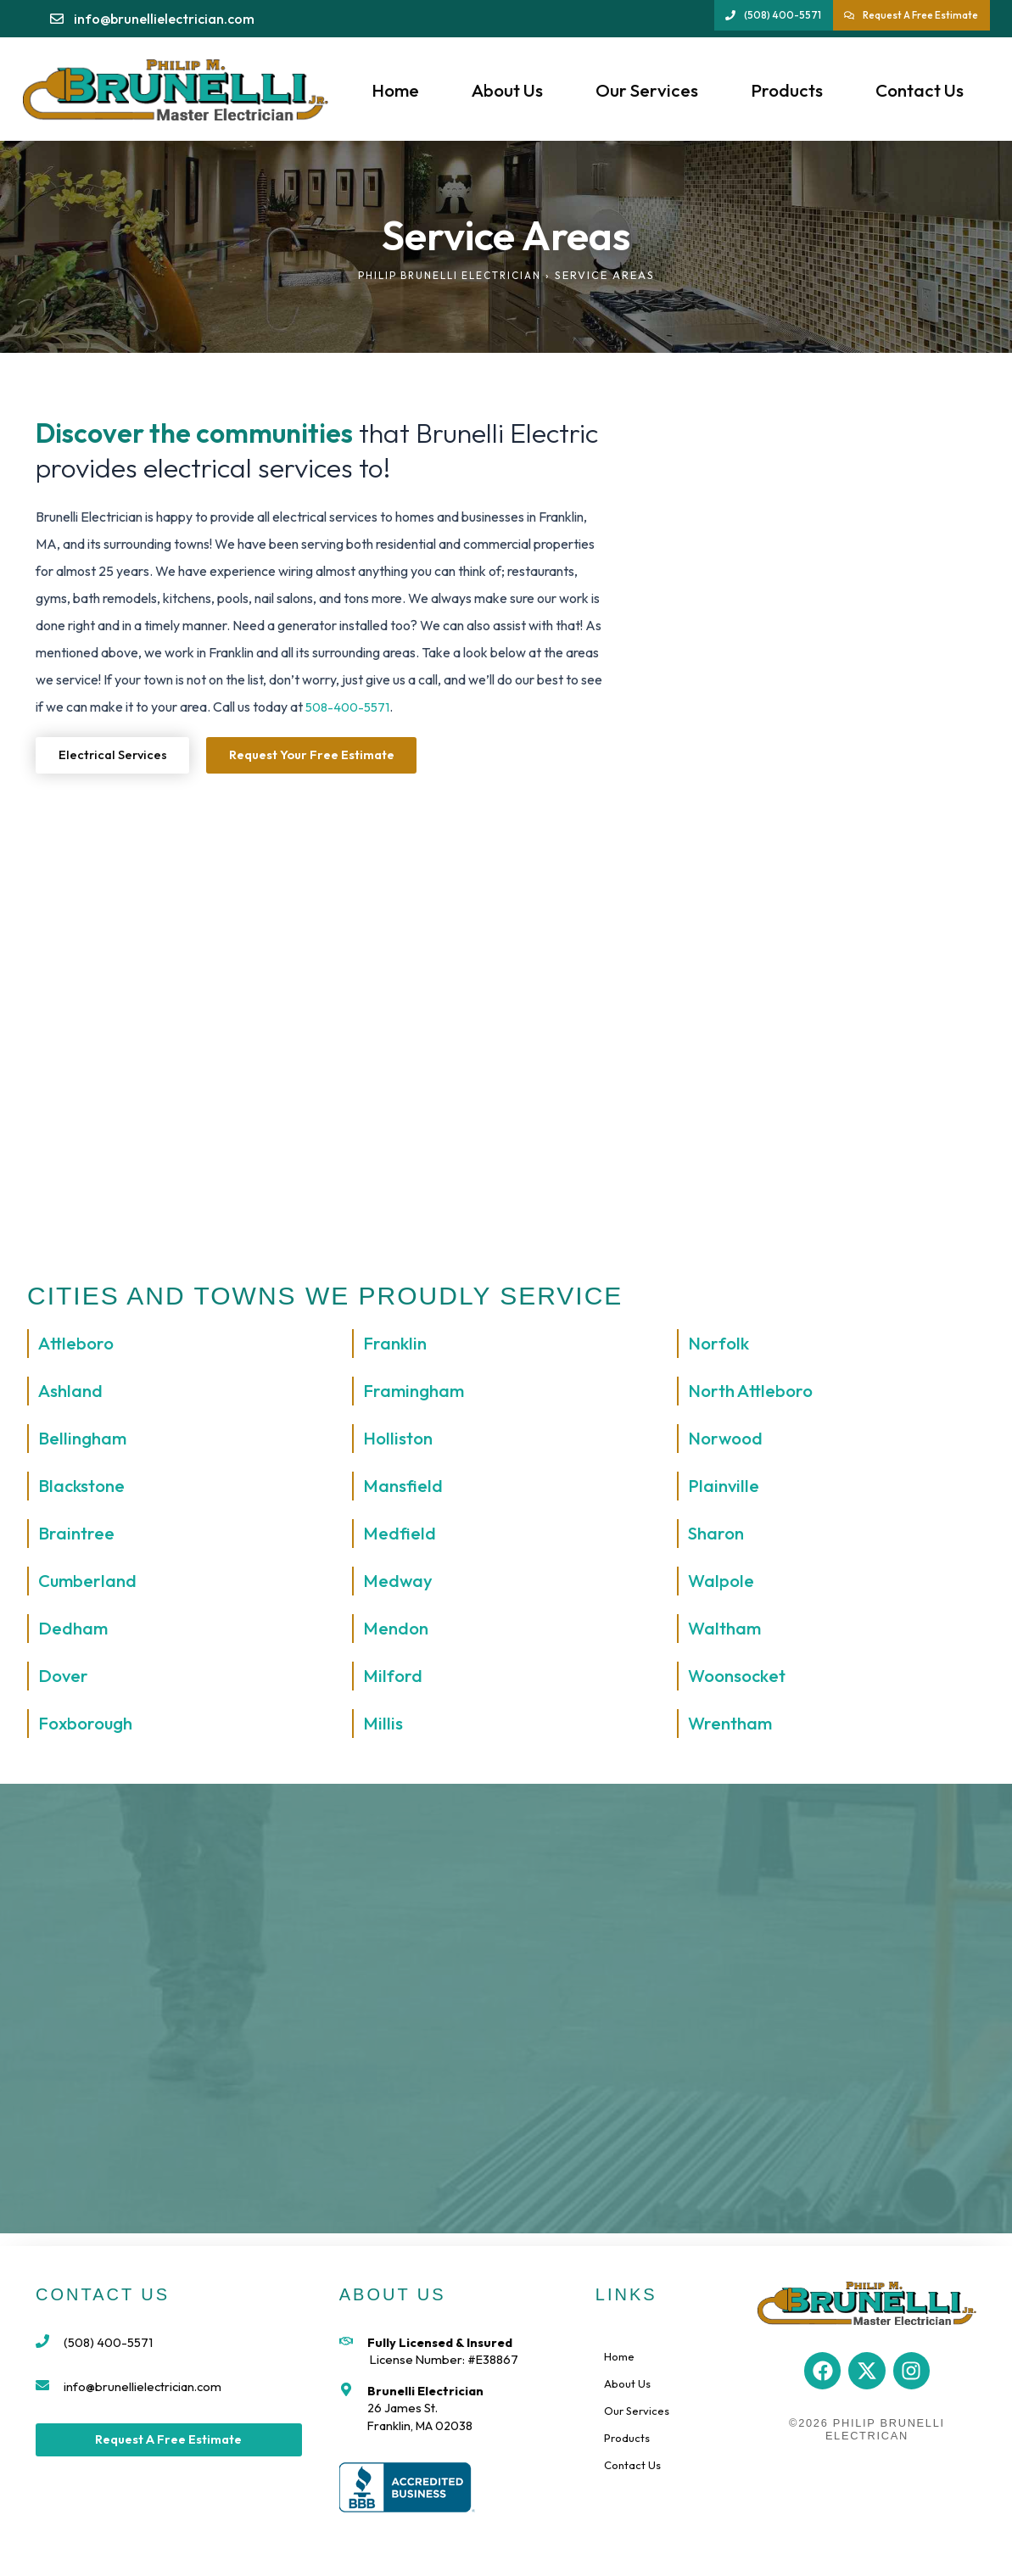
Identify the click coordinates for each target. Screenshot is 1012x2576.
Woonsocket (740, 1679)
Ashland (73, 1394)
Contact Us (919, 90)
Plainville (725, 1489)
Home (395, 90)
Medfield (401, 1537)
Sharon (718, 1537)
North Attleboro (755, 1394)
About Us (507, 90)
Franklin (397, 1347)
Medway (401, 1584)
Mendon (398, 1632)
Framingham (417, 1394)
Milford (393, 1679)
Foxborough (89, 1727)
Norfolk (720, 1347)
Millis (384, 1727)
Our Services (646, 90)
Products (787, 90)
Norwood (728, 1442)
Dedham (76, 1632)
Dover (65, 1679)
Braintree (79, 1537)
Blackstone (85, 1489)
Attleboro (79, 1347)
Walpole (723, 1584)
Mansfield (405, 1489)
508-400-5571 (350, 706)
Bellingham (85, 1442)
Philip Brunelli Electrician (449, 275)
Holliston (400, 1442)
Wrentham (734, 1727)
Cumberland (91, 1584)
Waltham (727, 1632)
